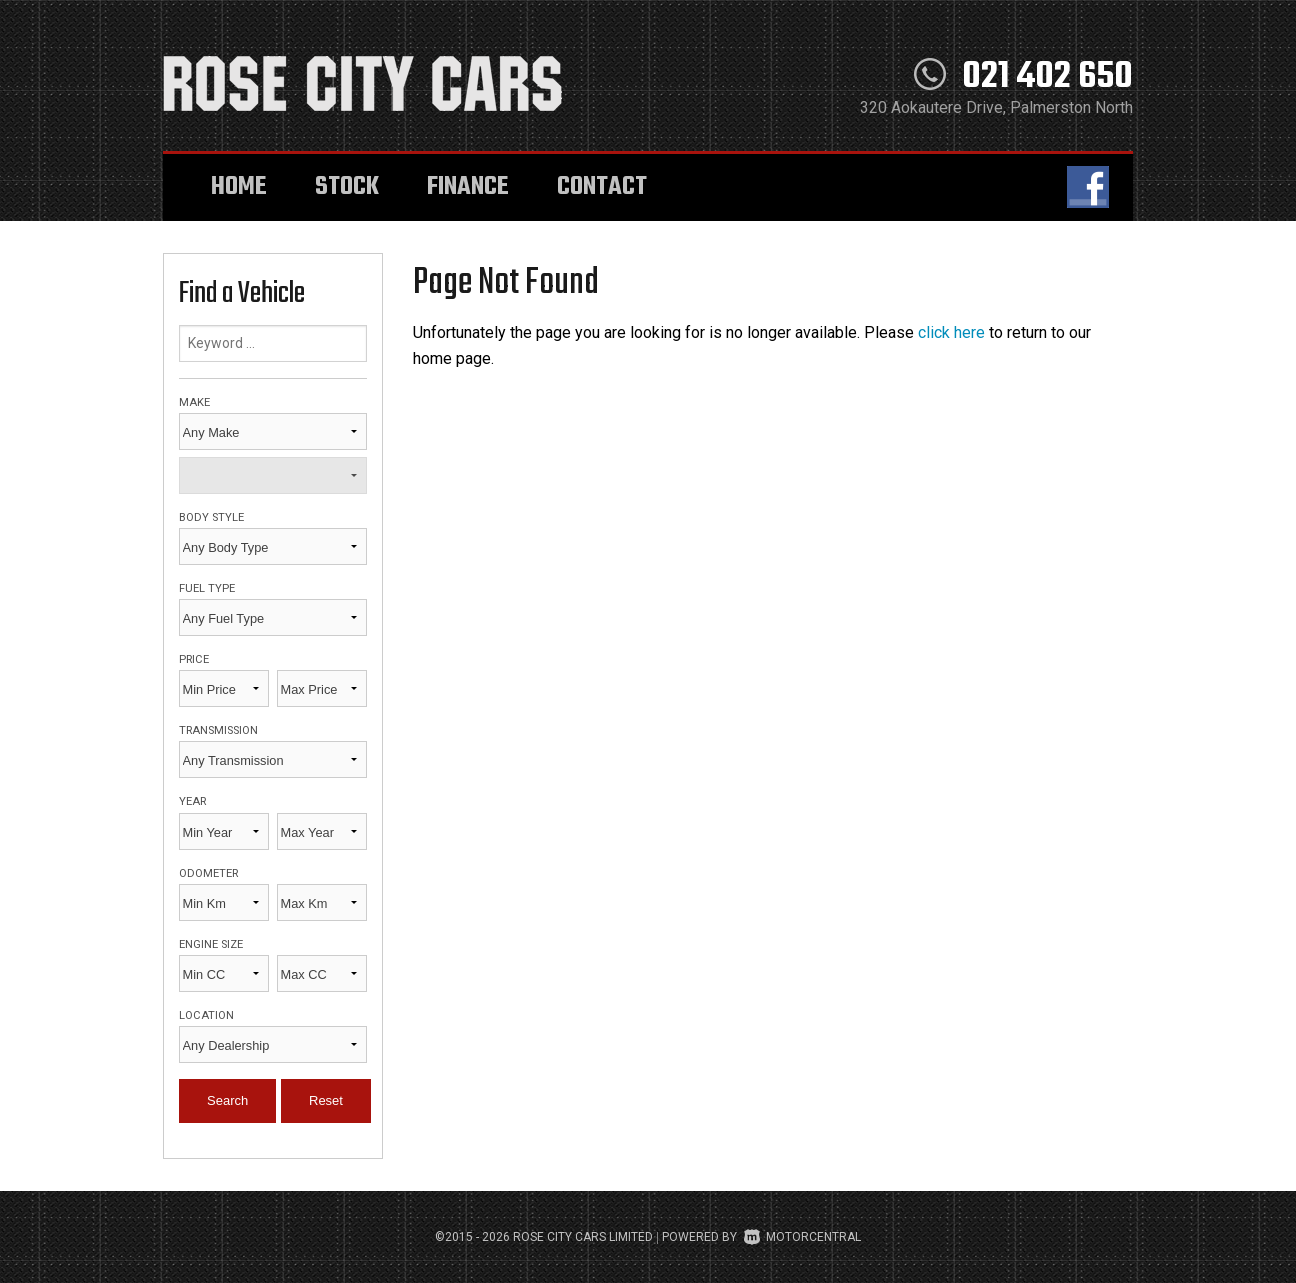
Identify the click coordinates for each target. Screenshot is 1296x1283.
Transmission (218, 730)
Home (239, 187)
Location (206, 1015)
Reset (326, 1100)
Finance (468, 187)
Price (194, 659)
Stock (347, 187)
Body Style (211, 517)
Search (227, 1100)
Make (194, 402)
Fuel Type (207, 588)
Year (192, 801)
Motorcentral (802, 1237)
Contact (602, 187)
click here (951, 332)
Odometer (208, 873)
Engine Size (211, 944)
